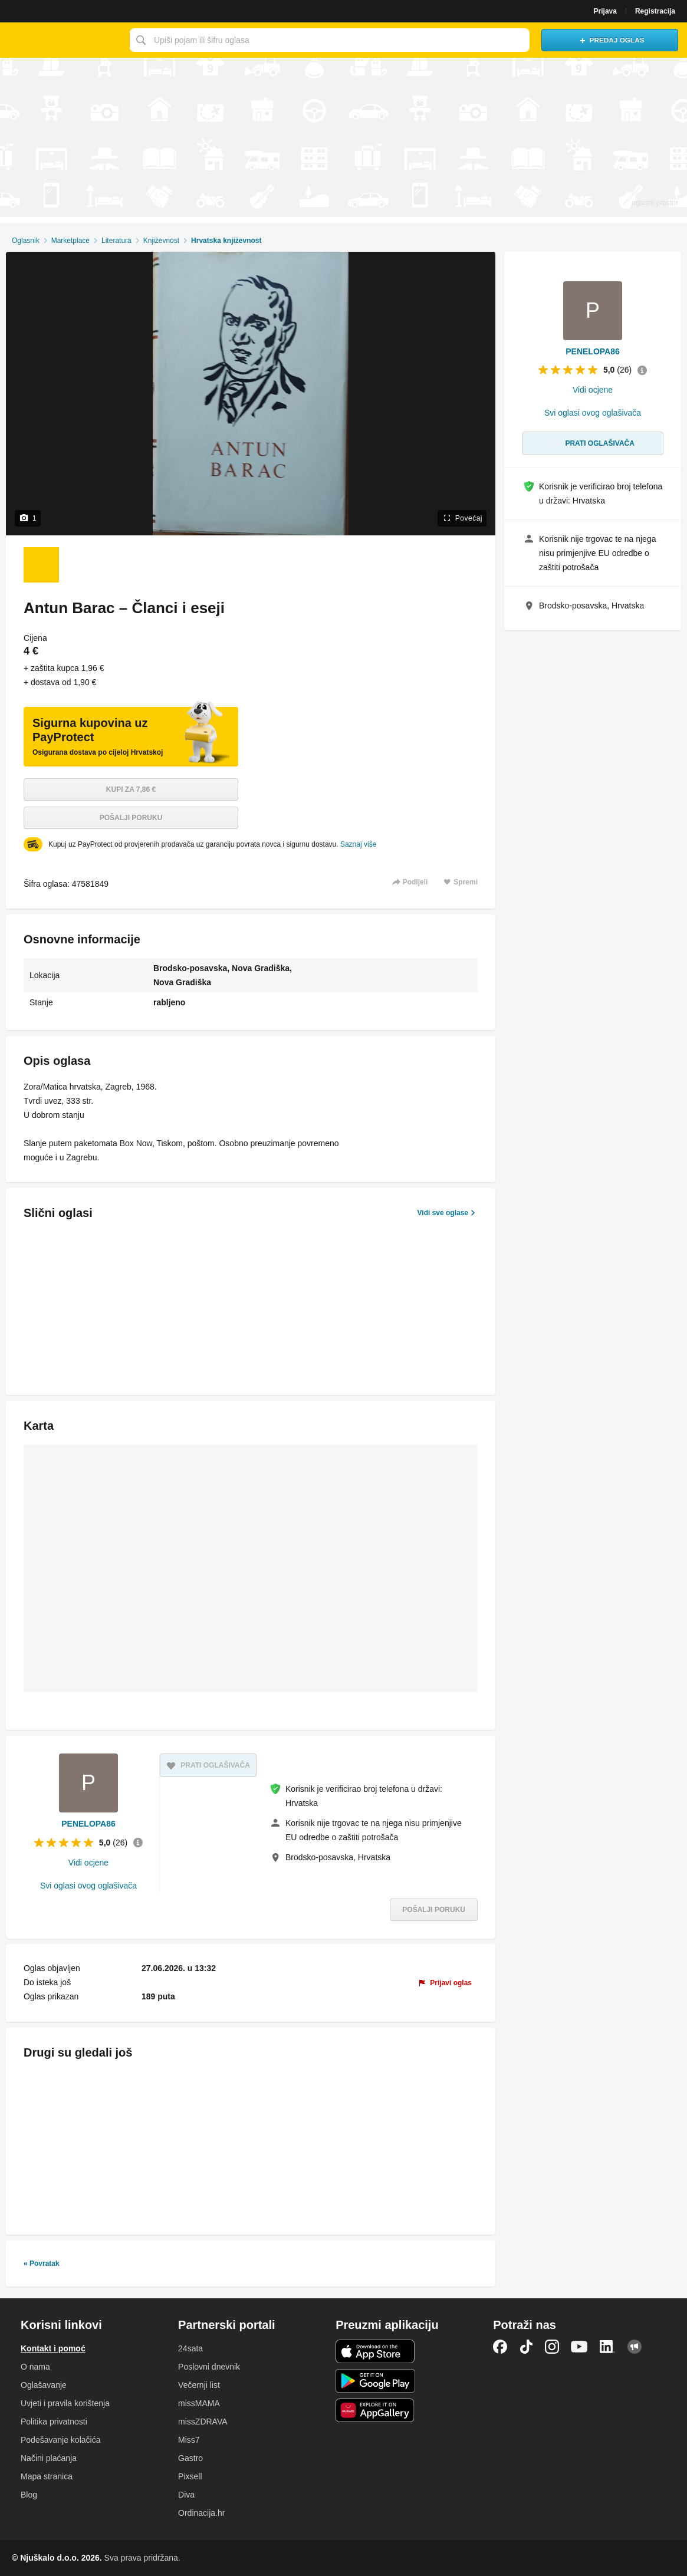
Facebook (500, 2347)
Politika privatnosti (54, 2421)
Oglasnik (26, 240)
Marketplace (70, 240)
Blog (29, 2494)
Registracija (655, 11)
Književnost (161, 240)
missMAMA (199, 2403)
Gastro (190, 2458)
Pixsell (190, 2476)
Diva (186, 2494)
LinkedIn (607, 2347)
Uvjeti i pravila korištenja (65, 2403)
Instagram (552, 2347)
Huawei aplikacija (375, 2410)
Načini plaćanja (49, 2458)
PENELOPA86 (88, 1823)
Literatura (116, 240)
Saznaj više (358, 844)
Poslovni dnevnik (209, 2366)
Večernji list (199, 2385)
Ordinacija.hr (201, 2513)
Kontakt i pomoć (53, 2348)
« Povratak (42, 2263)
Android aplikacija (375, 2381)
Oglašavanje (44, 2385)
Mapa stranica (47, 2476)
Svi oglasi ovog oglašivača (88, 1885)
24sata (190, 2348)
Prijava (605, 11)
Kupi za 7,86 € (131, 789)
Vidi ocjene (88, 1862)
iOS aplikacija (375, 2351)
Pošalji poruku (131, 818)
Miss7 (189, 2440)
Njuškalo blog (634, 2347)
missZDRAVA (202, 2421)
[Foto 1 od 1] (41, 565)
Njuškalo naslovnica (62, 40)
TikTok (526, 2347)
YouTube (579, 2347)
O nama (35, 2366)
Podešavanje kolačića (60, 2440)
